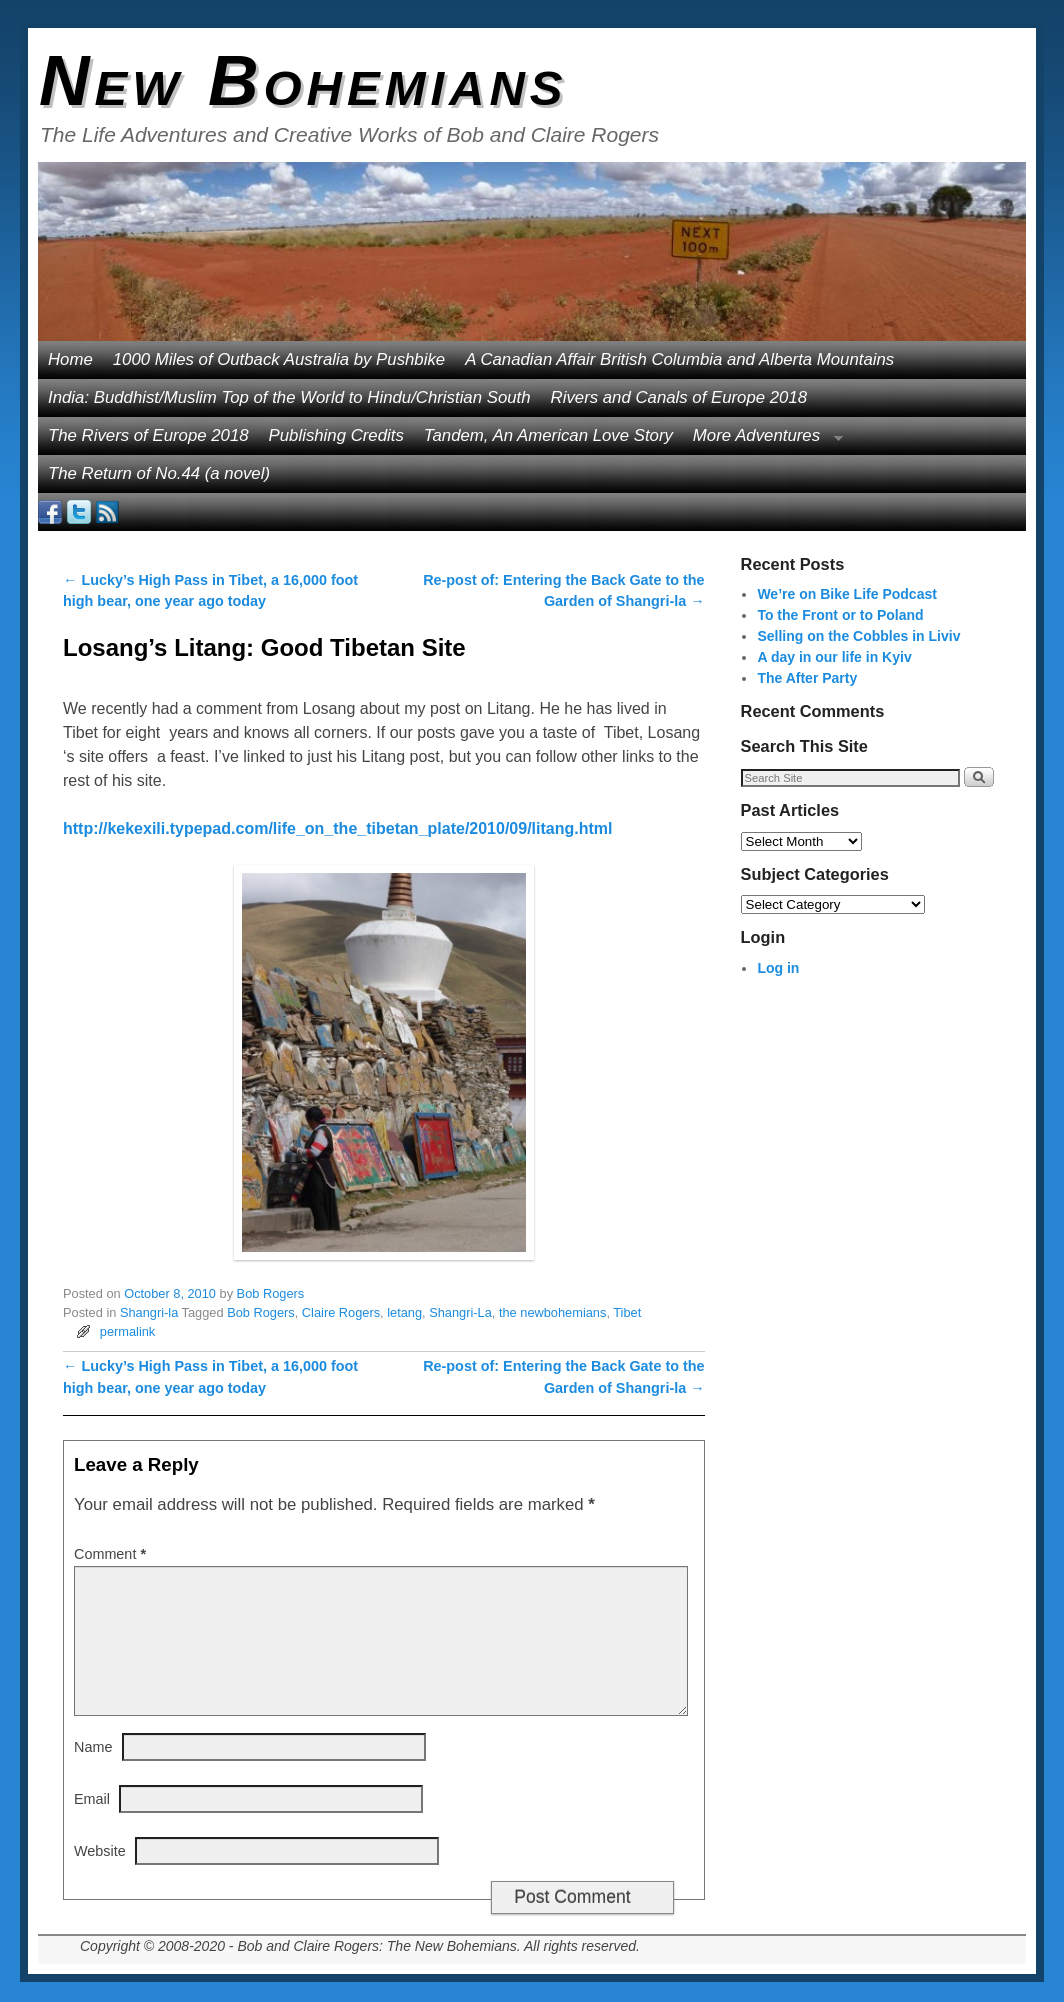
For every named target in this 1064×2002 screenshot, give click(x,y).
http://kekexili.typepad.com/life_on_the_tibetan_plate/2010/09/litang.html (337, 828)
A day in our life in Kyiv (834, 657)
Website (100, 1851)
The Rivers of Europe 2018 (148, 435)
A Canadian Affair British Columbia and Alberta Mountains (679, 359)
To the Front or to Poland (840, 615)
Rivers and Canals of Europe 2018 (679, 397)
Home (70, 359)
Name (93, 1747)
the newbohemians (552, 1312)
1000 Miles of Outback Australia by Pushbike (279, 359)
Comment (112, 1554)
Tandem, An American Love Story (548, 435)
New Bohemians (303, 81)
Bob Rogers (271, 1293)
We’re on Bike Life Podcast (846, 594)
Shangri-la (149, 1312)
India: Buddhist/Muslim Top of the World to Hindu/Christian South (289, 397)
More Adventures (763, 440)
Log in (778, 968)
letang (404, 1312)
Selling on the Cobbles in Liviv (858, 636)
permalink (127, 1331)
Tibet (627, 1312)
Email (92, 1799)
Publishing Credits (336, 435)
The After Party (807, 678)
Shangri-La (460, 1312)
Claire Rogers (341, 1312)
